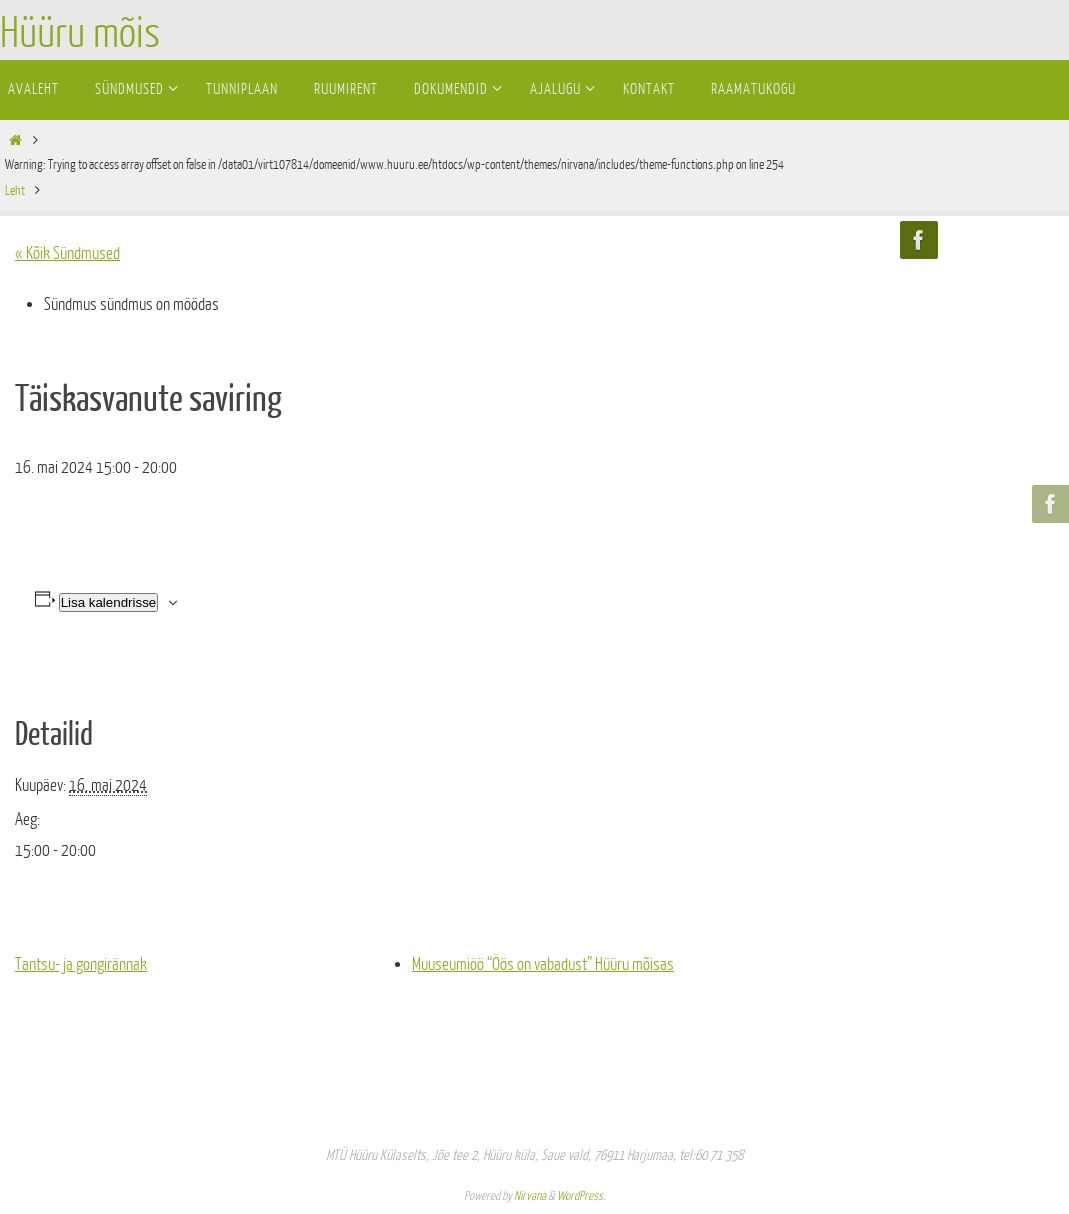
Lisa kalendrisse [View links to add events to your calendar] (109, 602)
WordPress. (581, 1196)
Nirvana (530, 1196)
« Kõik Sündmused (67, 253)
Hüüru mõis (80, 34)
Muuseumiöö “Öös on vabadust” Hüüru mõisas (543, 964)
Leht (15, 190)
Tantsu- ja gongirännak (81, 964)
